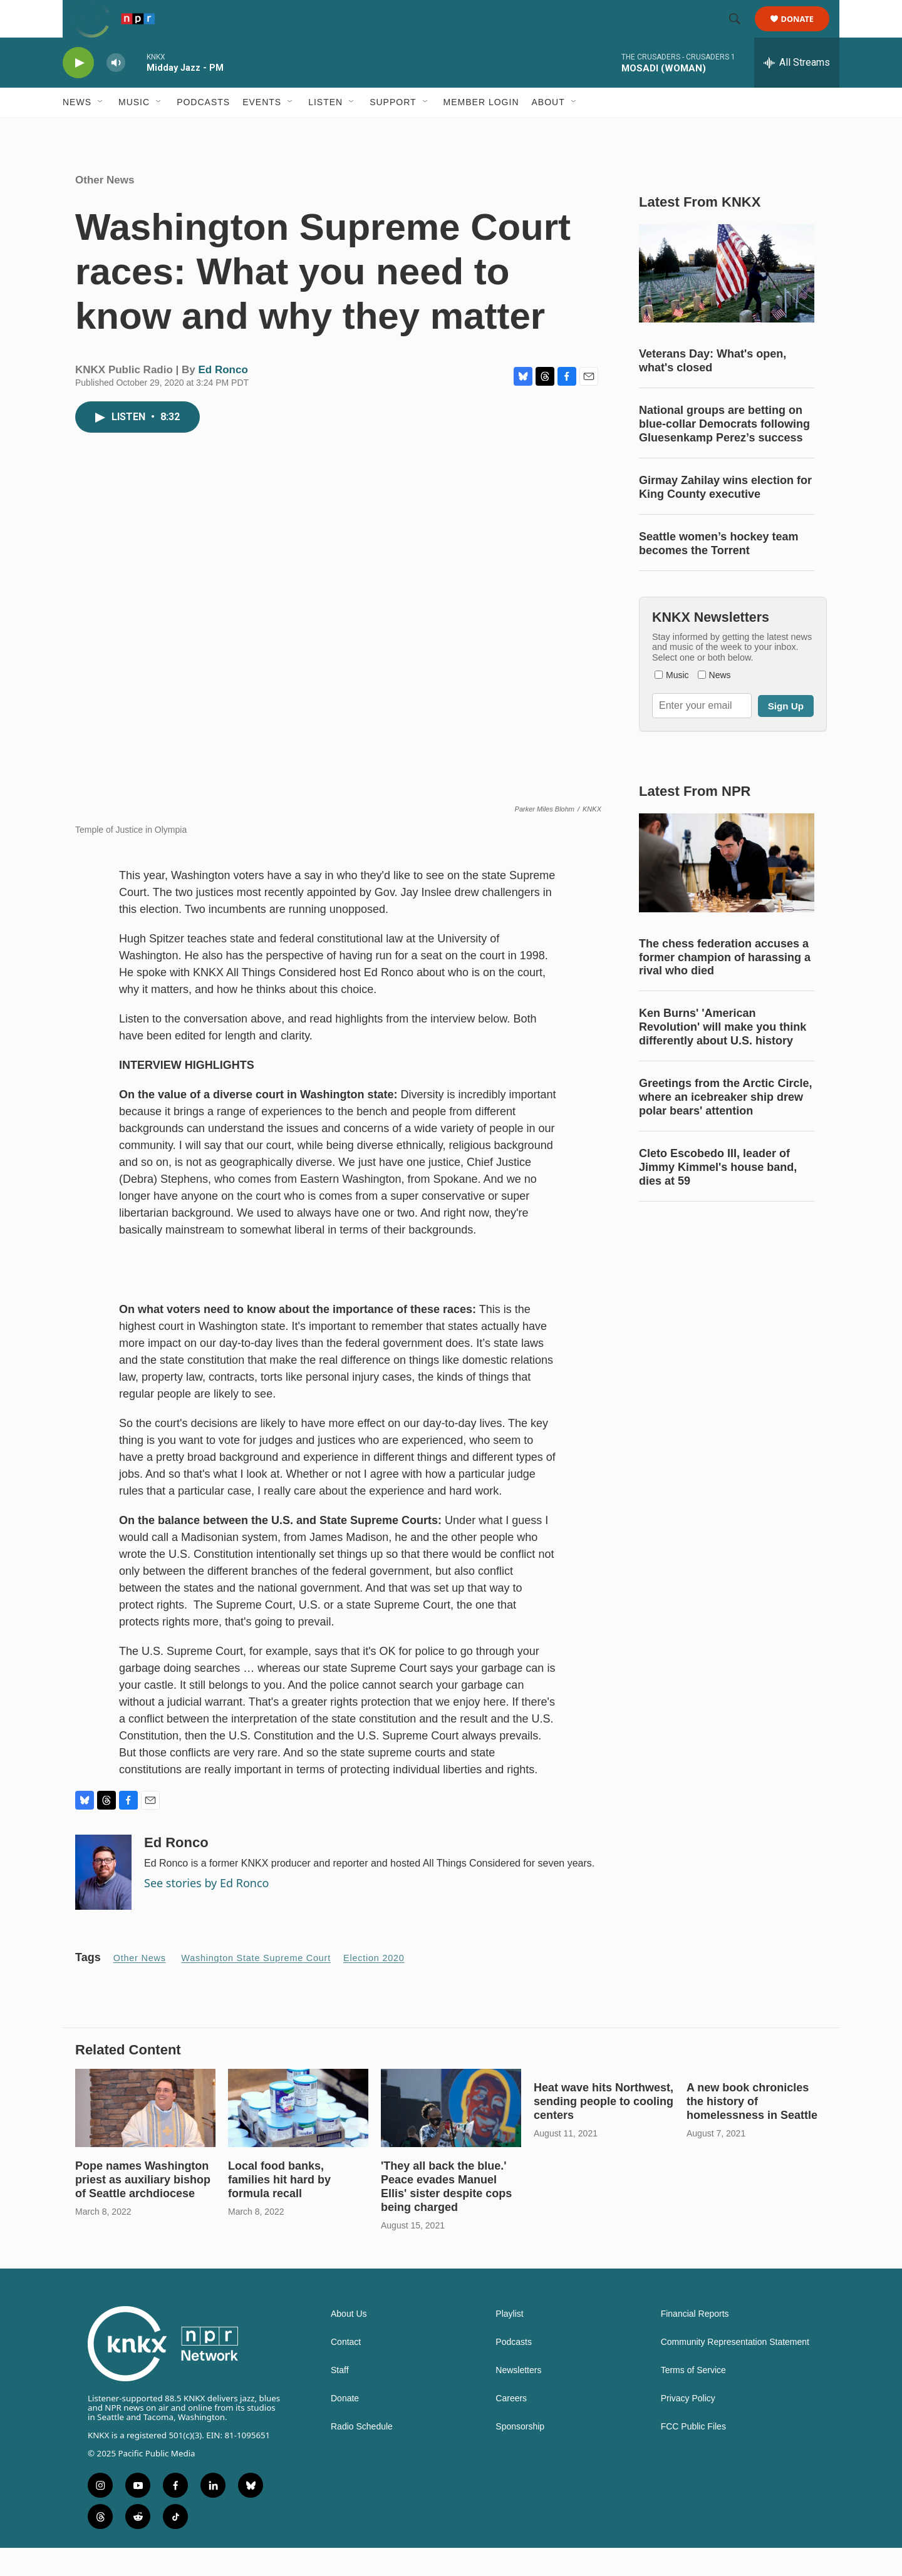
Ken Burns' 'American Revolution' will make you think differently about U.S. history (722, 1055)
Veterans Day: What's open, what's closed (712, 389)
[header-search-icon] (740, 33)
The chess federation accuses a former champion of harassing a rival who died (725, 986)
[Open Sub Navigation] (101, 130)
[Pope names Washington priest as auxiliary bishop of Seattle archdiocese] (145, 2136)
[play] (78, 91)
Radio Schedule (362, 2455)
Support (393, 130)
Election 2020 (374, 1986)
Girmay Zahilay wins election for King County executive (725, 515)
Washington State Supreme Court (256, 1986)
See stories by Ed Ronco (206, 1911)
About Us (349, 2342)
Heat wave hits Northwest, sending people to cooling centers (603, 2130)
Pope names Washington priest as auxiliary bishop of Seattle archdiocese (142, 2208)
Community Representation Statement (735, 2370)
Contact (346, 2370)
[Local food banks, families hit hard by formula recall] (298, 2136)
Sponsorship (519, 2455)
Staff (340, 2398)
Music (134, 130)
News (77, 130)
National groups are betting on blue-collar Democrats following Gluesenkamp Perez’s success (724, 452)
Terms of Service (693, 2398)
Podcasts (203, 130)
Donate (805, 33)
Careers (511, 2426)
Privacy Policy (688, 2426)
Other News (104, 208)
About (548, 130)
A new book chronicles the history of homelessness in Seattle (752, 2130)
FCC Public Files (693, 2455)
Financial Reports (695, 2342)
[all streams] (796, 91)
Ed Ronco (223, 398)
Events (261, 130)
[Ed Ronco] (103, 1900)
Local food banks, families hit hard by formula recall (279, 2208)
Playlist (509, 2342)
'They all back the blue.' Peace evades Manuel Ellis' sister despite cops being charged (446, 2215)
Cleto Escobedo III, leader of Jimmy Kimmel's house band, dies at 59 (718, 1195)
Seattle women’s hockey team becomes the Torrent (718, 572)
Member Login (481, 130)
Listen (325, 130)
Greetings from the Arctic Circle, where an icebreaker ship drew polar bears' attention (725, 1125)
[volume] (116, 91)
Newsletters (518, 2398)
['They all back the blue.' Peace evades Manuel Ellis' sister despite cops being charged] (451, 2136)
